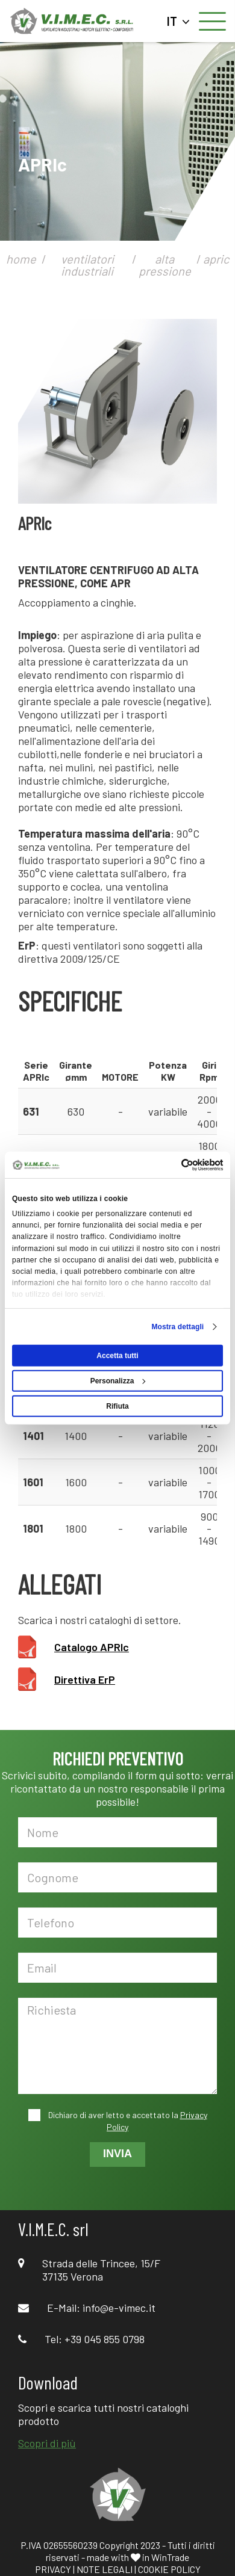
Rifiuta (117, 1406)
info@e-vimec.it (119, 2307)
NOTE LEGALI (105, 2569)
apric (216, 259)
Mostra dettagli (177, 1327)
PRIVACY (53, 2569)
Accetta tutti (117, 1355)
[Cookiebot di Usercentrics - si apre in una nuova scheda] (170, 1164)
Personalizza (118, 1381)
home (21, 259)
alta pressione (165, 265)
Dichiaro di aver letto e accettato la (126, 2121)
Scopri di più (47, 2443)
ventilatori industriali (87, 265)
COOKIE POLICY (169, 2569)
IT (178, 21)
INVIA (117, 2154)
